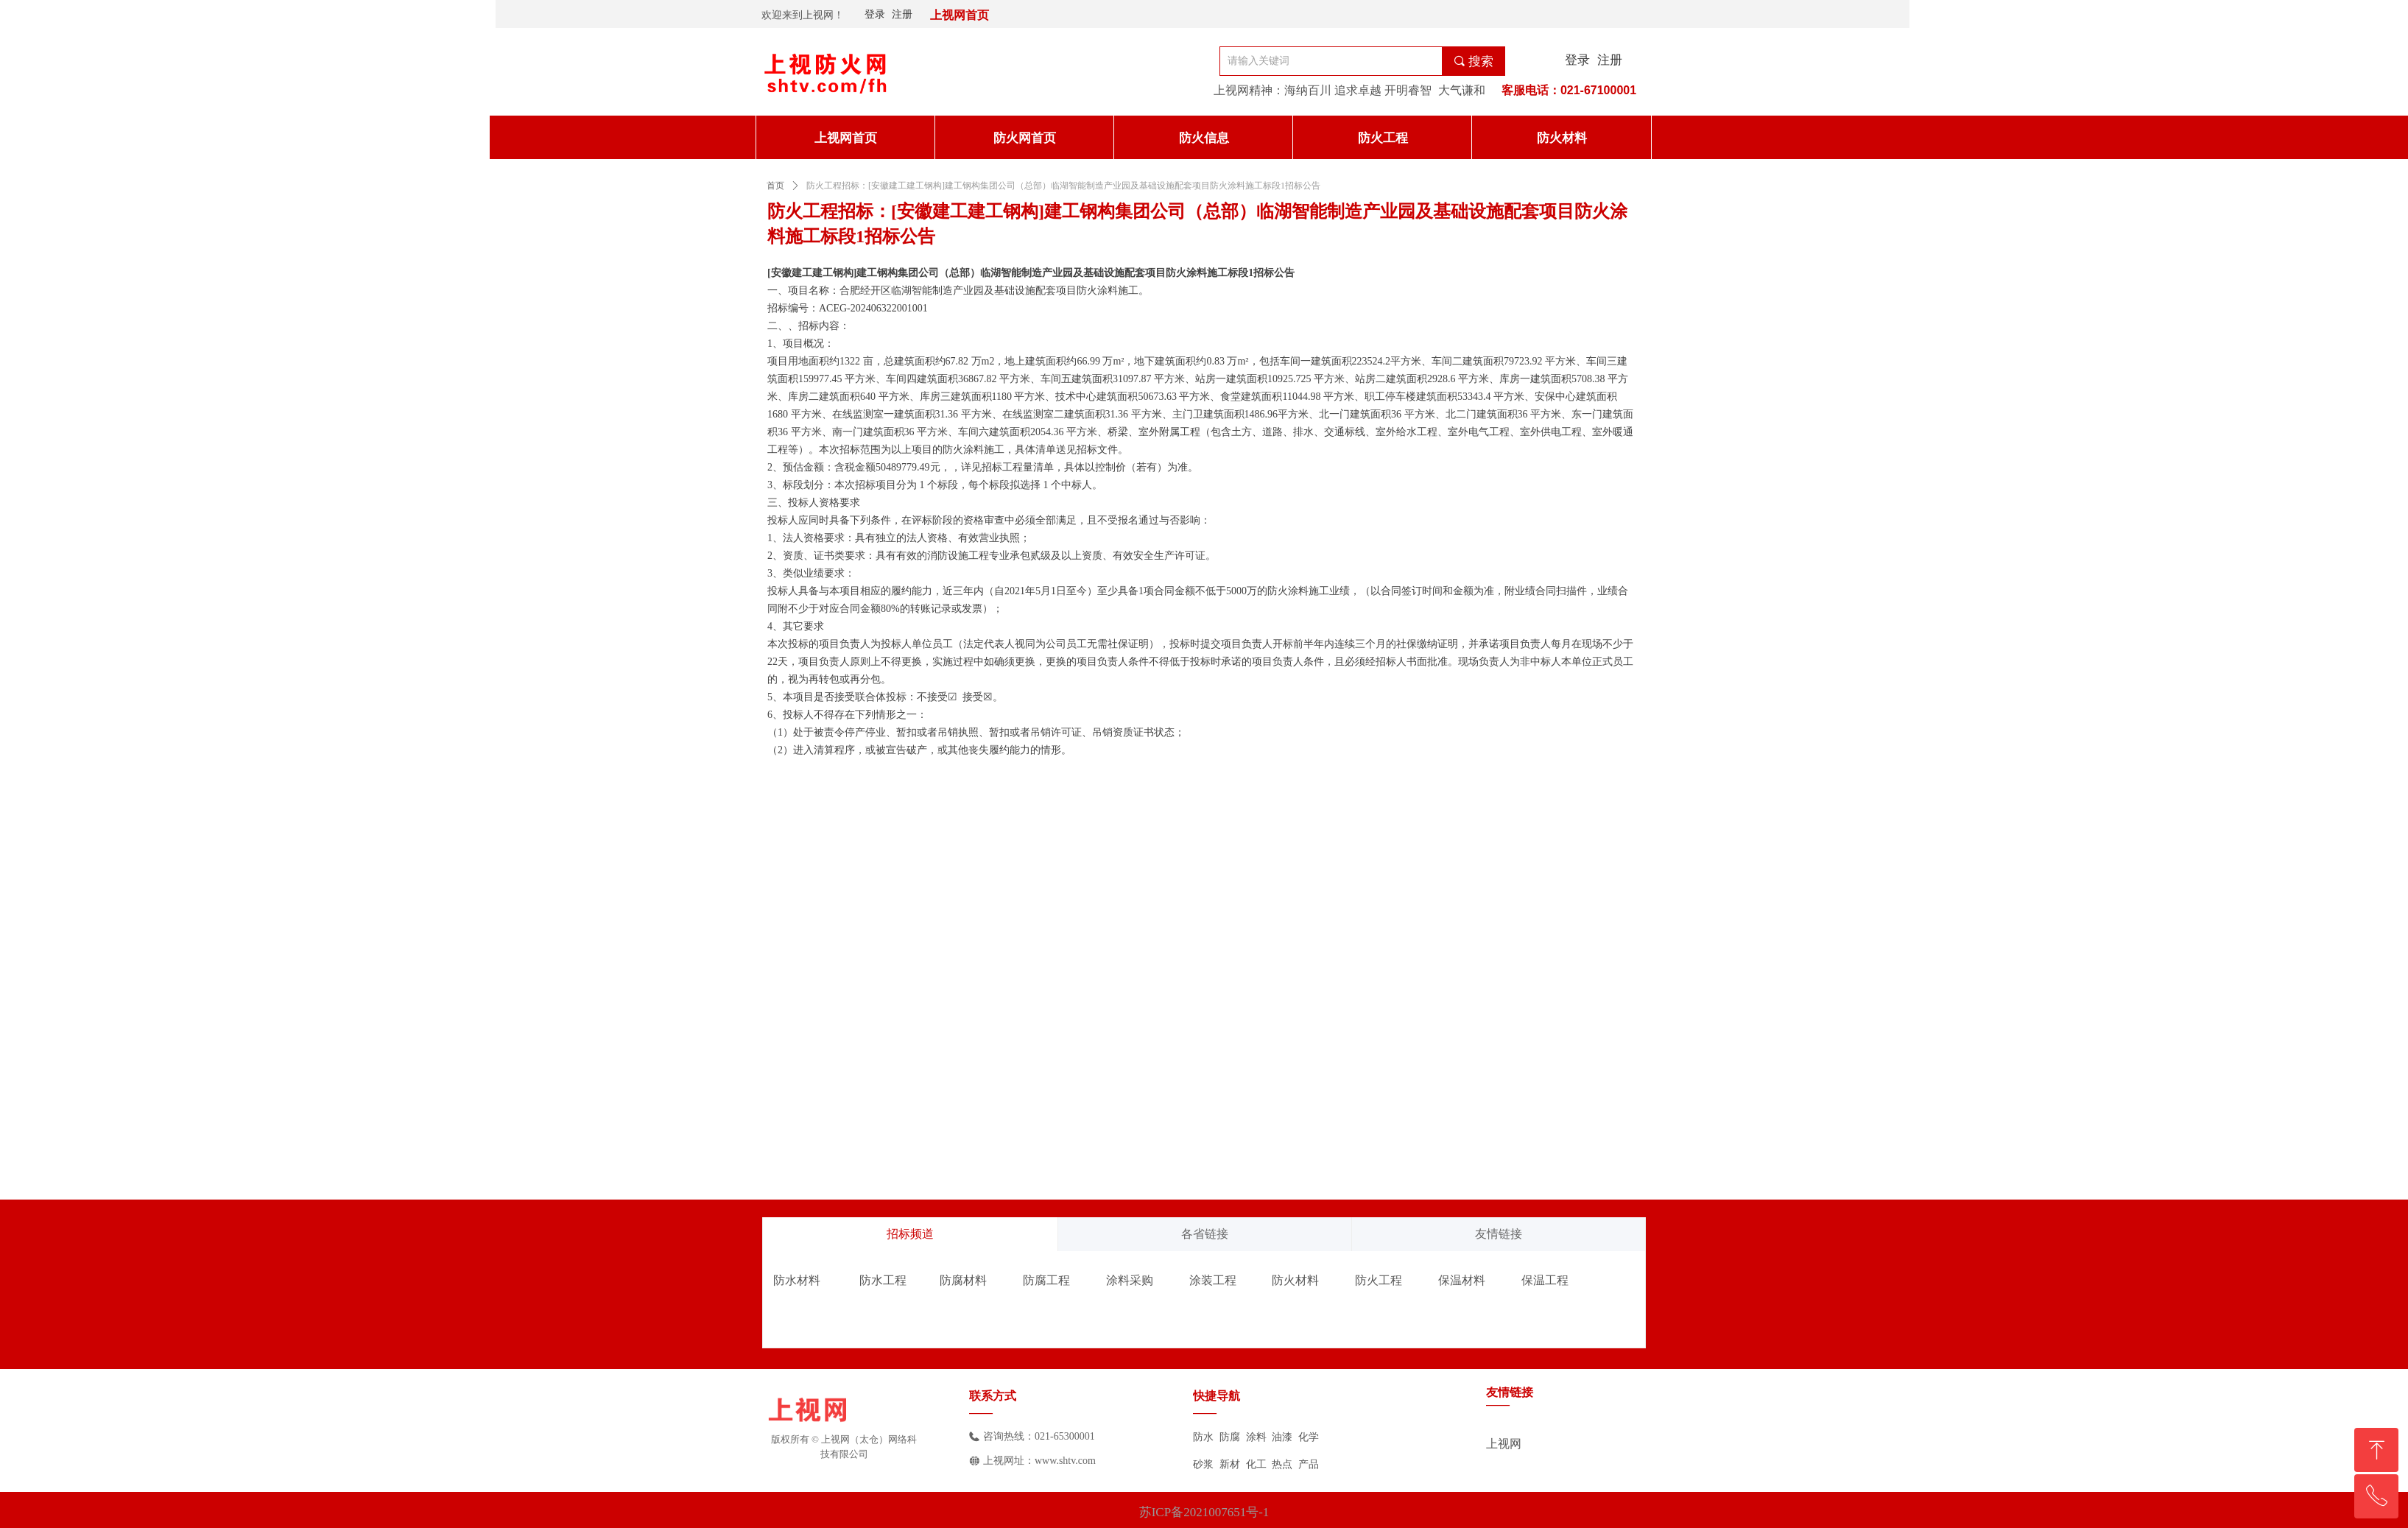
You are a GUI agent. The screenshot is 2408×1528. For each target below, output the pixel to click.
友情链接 (1498, 1234)
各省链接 (1204, 1234)
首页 (775, 185)
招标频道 (910, 1234)
